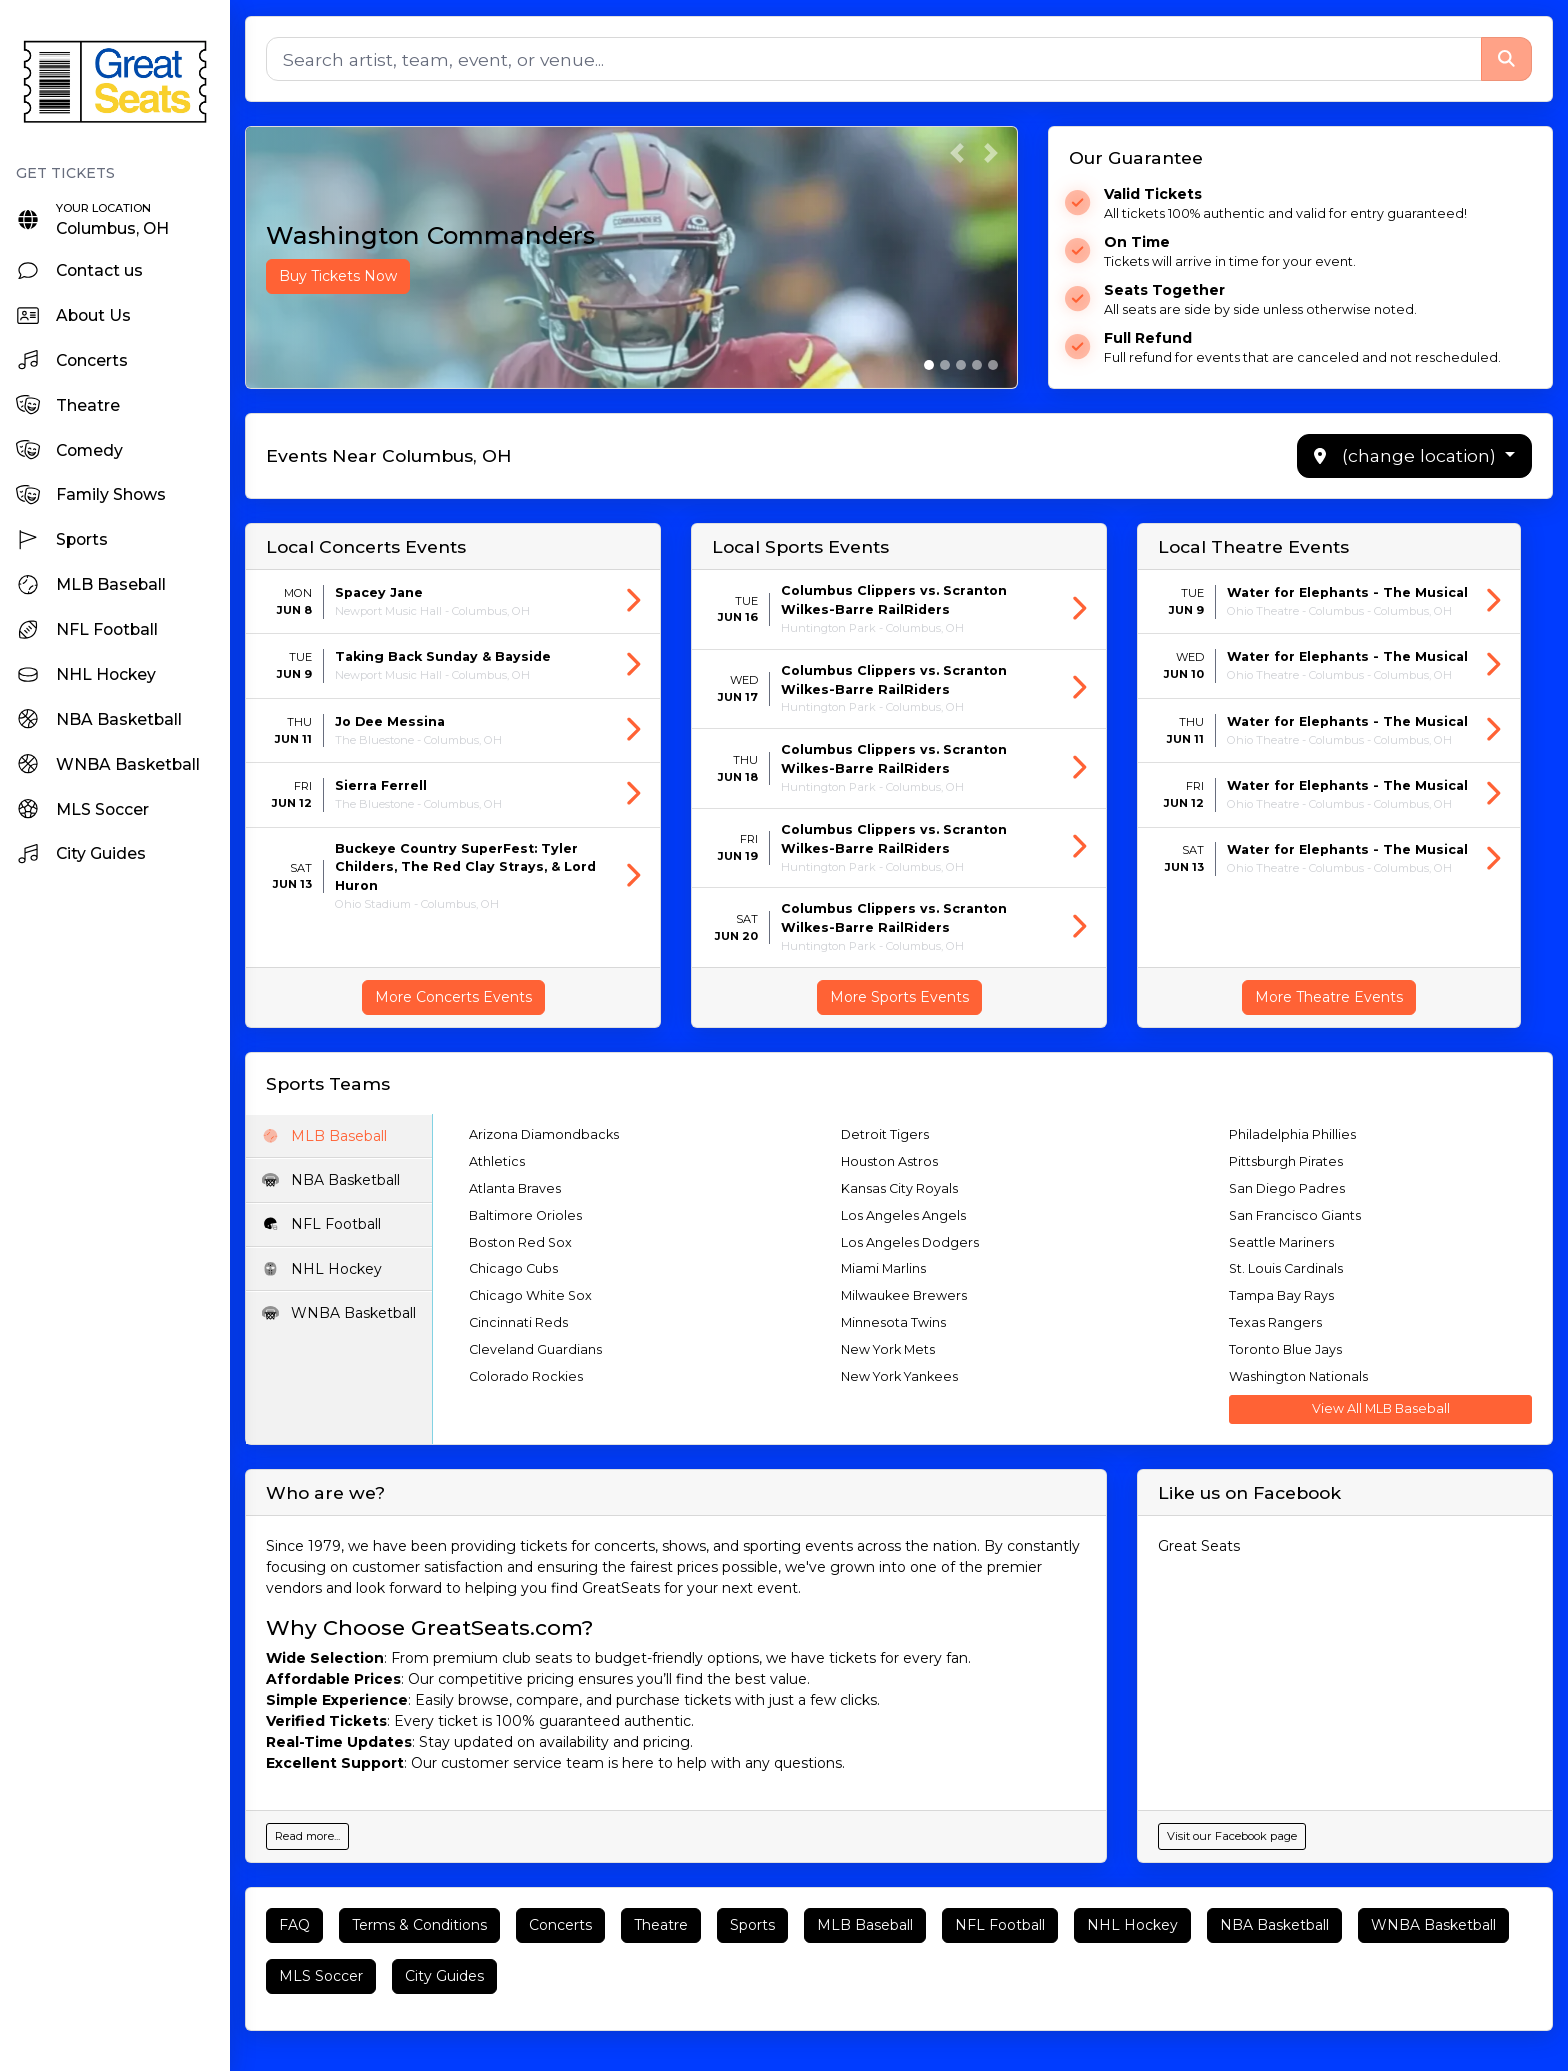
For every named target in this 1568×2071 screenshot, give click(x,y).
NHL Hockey (1132, 1925)
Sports (752, 1925)
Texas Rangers (1275, 1322)
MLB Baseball (865, 1925)
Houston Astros (889, 1161)
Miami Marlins (883, 1268)
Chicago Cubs (514, 1268)
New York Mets (888, 1349)
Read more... (307, 1836)
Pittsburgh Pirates (1286, 1161)
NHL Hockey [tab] (322, 1269)
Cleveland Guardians (536, 1349)
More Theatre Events (1329, 997)
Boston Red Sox (521, 1242)
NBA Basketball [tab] (331, 1180)
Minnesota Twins (893, 1322)
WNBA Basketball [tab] (339, 1313)
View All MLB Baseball (1381, 1408)
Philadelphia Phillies (1292, 1134)
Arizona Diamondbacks (545, 1134)
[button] (957, 153)
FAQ (294, 1925)
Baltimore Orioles (526, 1215)
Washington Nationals (1298, 1376)
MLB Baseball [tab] (325, 1136)
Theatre (661, 1925)
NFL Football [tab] (322, 1224)
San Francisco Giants (1295, 1215)
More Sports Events (899, 997)
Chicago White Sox (531, 1295)
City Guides (444, 1976)
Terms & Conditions (419, 1925)
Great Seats (1199, 1546)
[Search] (874, 59)
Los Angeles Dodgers (910, 1242)
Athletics (498, 1161)
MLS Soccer (321, 1976)
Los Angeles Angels (903, 1215)
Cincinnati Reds (519, 1322)
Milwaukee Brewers (904, 1295)
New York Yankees (899, 1376)
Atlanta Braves (516, 1188)
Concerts (560, 1925)
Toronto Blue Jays (1285, 1349)
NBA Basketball (1274, 1925)
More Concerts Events (453, 997)
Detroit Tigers (885, 1134)
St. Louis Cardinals (1286, 1268)
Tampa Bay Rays (1281, 1295)
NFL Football (1000, 1925)
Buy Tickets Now (338, 276)
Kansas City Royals (899, 1188)
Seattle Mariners (1281, 1242)
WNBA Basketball (1433, 1925)
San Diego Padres (1287, 1188)
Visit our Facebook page (1232, 1836)
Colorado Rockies (527, 1376)
